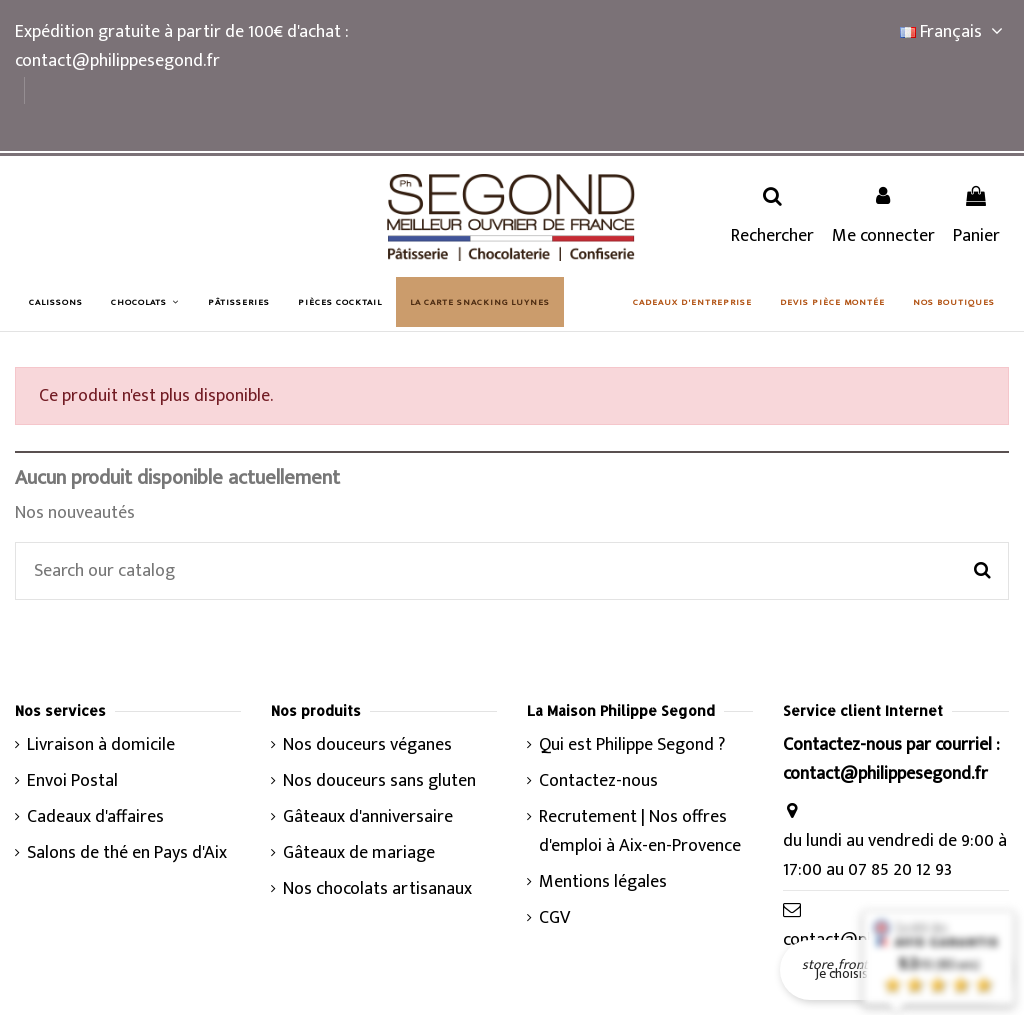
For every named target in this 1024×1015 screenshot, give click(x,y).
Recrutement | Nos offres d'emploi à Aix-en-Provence (640, 832)
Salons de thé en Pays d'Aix (127, 853)
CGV (554, 918)
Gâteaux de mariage (359, 853)
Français (954, 32)
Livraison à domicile (101, 745)
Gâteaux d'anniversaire (368, 817)
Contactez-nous (598, 781)
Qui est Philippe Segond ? (632, 745)
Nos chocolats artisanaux (377, 889)
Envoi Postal (72, 781)
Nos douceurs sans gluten (379, 781)
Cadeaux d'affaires (95, 817)
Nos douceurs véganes (367, 745)
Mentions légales (603, 882)
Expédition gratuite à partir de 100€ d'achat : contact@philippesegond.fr (181, 46)
